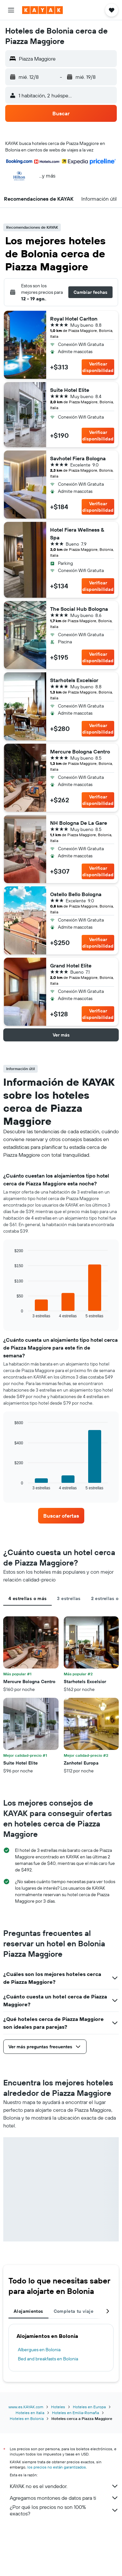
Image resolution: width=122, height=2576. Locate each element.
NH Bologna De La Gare (78, 823)
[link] (61, 1516)
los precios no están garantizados (56, 2467)
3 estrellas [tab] (68, 1598)
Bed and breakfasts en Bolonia (48, 2359)
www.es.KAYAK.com (25, 2406)
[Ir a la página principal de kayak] (42, 10)
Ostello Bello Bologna (76, 894)
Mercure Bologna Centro (80, 751)
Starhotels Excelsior (74, 680)
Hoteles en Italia (30, 2412)
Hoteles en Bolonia (27, 2418)
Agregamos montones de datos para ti (64, 2498)
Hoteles (58, 2406)
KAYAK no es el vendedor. (64, 2486)
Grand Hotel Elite (70, 965)
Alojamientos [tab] (28, 2311)
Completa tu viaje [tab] (73, 2311)
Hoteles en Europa (89, 2406)
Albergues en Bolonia (39, 2350)
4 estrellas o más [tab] (27, 1598)
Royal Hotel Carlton (73, 318)
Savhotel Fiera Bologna (78, 458)
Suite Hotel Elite (69, 390)
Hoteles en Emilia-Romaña (75, 2412)
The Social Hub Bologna (79, 609)
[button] (11, 10)
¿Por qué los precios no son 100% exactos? (64, 2510)
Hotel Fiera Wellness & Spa (77, 533)
